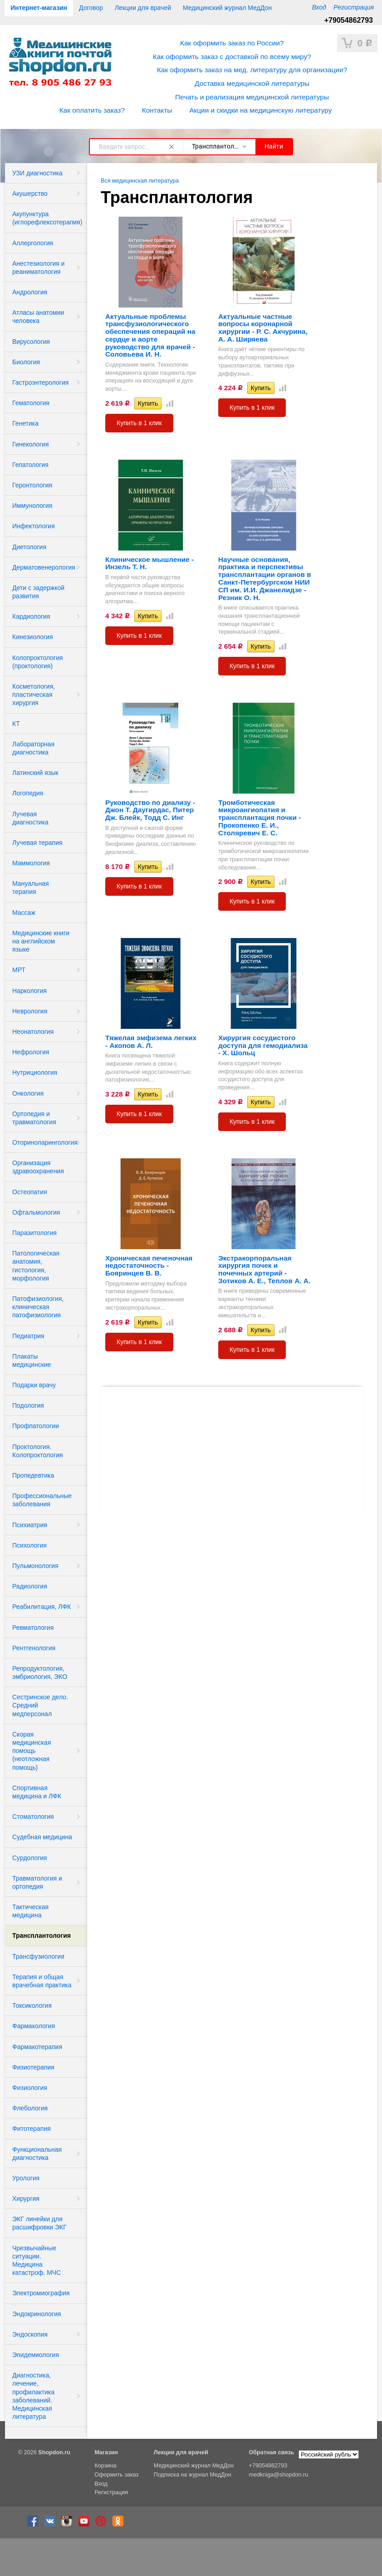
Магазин (106, 2452)
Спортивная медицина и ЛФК (36, 1792)
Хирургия (25, 2198)
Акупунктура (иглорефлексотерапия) (47, 218)
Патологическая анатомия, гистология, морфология (35, 1266)
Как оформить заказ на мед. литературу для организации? (252, 70)
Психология (29, 1545)
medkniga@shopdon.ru (278, 2475)
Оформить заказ (116, 2475)
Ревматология (33, 1627)
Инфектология (33, 526)
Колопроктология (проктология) (37, 662)
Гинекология (30, 444)
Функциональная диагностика (37, 2153)
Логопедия (27, 793)
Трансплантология (41, 1935)
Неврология (29, 1011)
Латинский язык (35, 772)
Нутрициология (34, 1072)
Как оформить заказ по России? (232, 43)
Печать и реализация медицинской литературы (252, 97)
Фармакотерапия (37, 2046)
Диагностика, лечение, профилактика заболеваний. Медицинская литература (33, 2396)
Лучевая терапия (37, 842)
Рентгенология (33, 1648)
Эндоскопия (30, 2334)
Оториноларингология (45, 1142)
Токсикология (32, 2005)
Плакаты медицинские (31, 1360)
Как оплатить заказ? (92, 110)
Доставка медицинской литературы (252, 83)
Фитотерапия (31, 2128)
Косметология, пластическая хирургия (33, 694)
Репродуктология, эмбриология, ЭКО (39, 1672)
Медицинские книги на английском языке (40, 941)
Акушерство (30, 193)
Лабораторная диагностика (33, 748)
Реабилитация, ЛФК (41, 1606)
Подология (28, 1405)
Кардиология (31, 616)
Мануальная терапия (30, 887)
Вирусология (31, 341)
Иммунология (32, 505)
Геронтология (32, 485)
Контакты (157, 110)
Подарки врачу (34, 1385)
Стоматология (33, 1816)
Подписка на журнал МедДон (192, 2475)
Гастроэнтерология (40, 382)
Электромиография (41, 2293)
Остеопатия (29, 1192)
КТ (16, 723)
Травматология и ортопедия (37, 1882)
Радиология (29, 1586)
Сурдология (29, 1857)
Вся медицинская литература (140, 181)
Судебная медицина (42, 1837)
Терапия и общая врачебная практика (42, 1981)
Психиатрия (29, 1525)
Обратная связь (271, 2452)
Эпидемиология (35, 2354)
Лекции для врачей (143, 7)
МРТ (18, 969)
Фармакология (33, 2026)
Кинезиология (32, 636)
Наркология (29, 990)
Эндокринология (36, 2314)
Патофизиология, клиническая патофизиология (38, 1307)
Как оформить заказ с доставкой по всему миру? (232, 56)
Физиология (29, 2087)
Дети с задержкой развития (38, 592)
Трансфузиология (38, 1956)
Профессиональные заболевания (42, 1500)
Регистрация (353, 7)
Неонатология (33, 1031)
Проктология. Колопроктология (37, 1451)
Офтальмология (36, 1212)
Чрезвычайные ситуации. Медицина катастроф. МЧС (36, 2260)
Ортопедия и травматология (34, 1118)
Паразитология (34, 1232)
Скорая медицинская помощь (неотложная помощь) (31, 1751)
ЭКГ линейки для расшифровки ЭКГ (39, 2223)
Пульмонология (35, 1565)
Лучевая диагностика (30, 818)
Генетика (25, 423)
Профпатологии (35, 1425)
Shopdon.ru (54, 2452)
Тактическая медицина (30, 1911)
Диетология (29, 547)
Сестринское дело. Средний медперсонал (40, 1705)
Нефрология (30, 1052)
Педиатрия (28, 1336)
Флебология (30, 2108)
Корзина (105, 2465)
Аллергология (32, 243)
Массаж (23, 912)
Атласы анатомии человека (38, 316)
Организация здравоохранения (38, 1167)
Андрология (29, 292)
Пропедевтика (33, 1475)
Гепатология (30, 464)
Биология (26, 362)
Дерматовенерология (43, 567)
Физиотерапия (33, 2067)
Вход (319, 7)
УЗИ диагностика (37, 173)
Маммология (31, 863)
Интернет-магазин (38, 7)
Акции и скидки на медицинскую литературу (260, 110)
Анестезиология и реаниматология (38, 267)
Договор (91, 7)
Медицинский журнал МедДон (227, 7)
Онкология (28, 1093)
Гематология (30, 403)
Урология (25, 2178)
